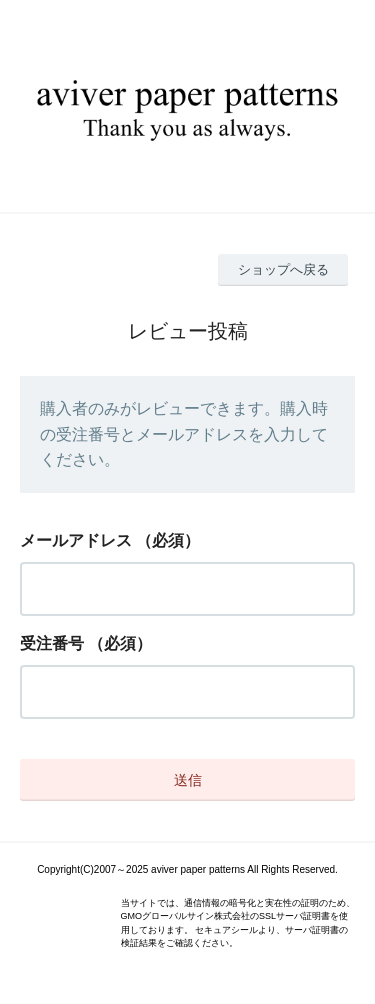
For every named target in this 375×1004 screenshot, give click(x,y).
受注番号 (52, 643)
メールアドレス (76, 540)
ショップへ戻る (283, 269)
